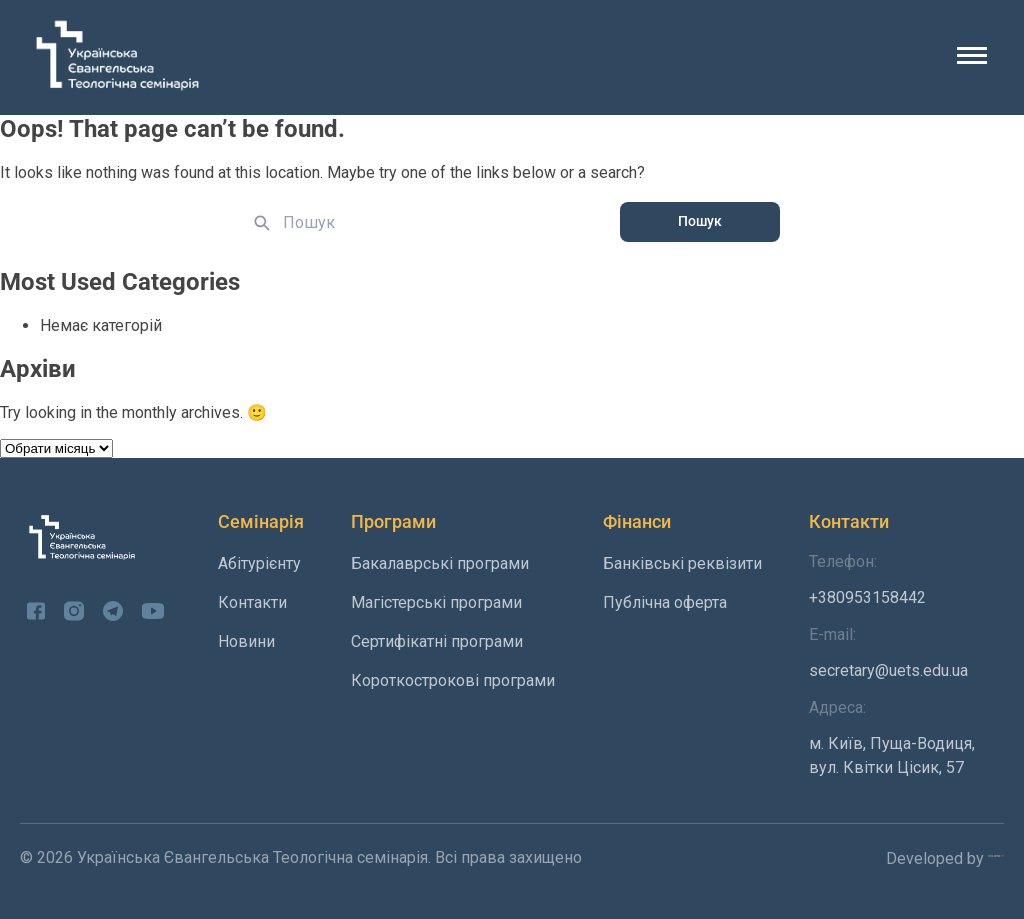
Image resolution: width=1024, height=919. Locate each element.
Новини (246, 641)
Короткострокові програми (453, 680)
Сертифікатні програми (437, 641)
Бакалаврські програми (440, 563)
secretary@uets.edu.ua (906, 652)
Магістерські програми (436, 602)
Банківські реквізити (682, 563)
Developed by (945, 858)
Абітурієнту (259, 563)
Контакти (252, 602)
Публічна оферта (665, 602)
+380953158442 (906, 579)
